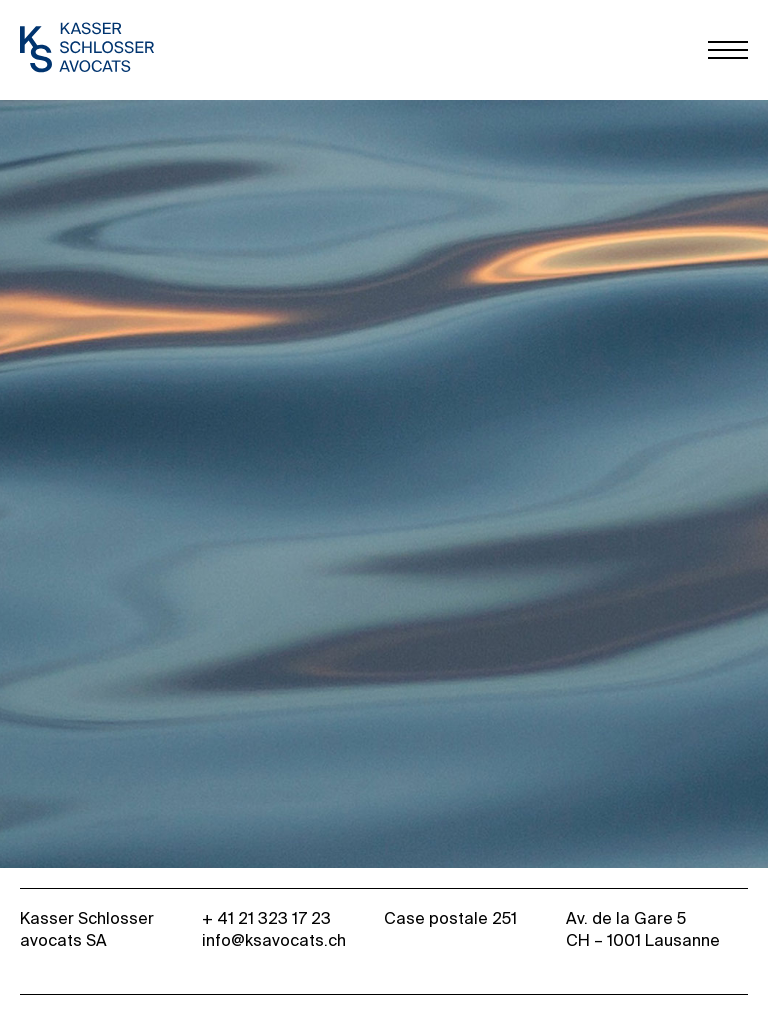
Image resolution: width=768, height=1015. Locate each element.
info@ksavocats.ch (274, 942)
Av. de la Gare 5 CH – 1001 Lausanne (643, 931)
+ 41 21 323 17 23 (266, 920)
